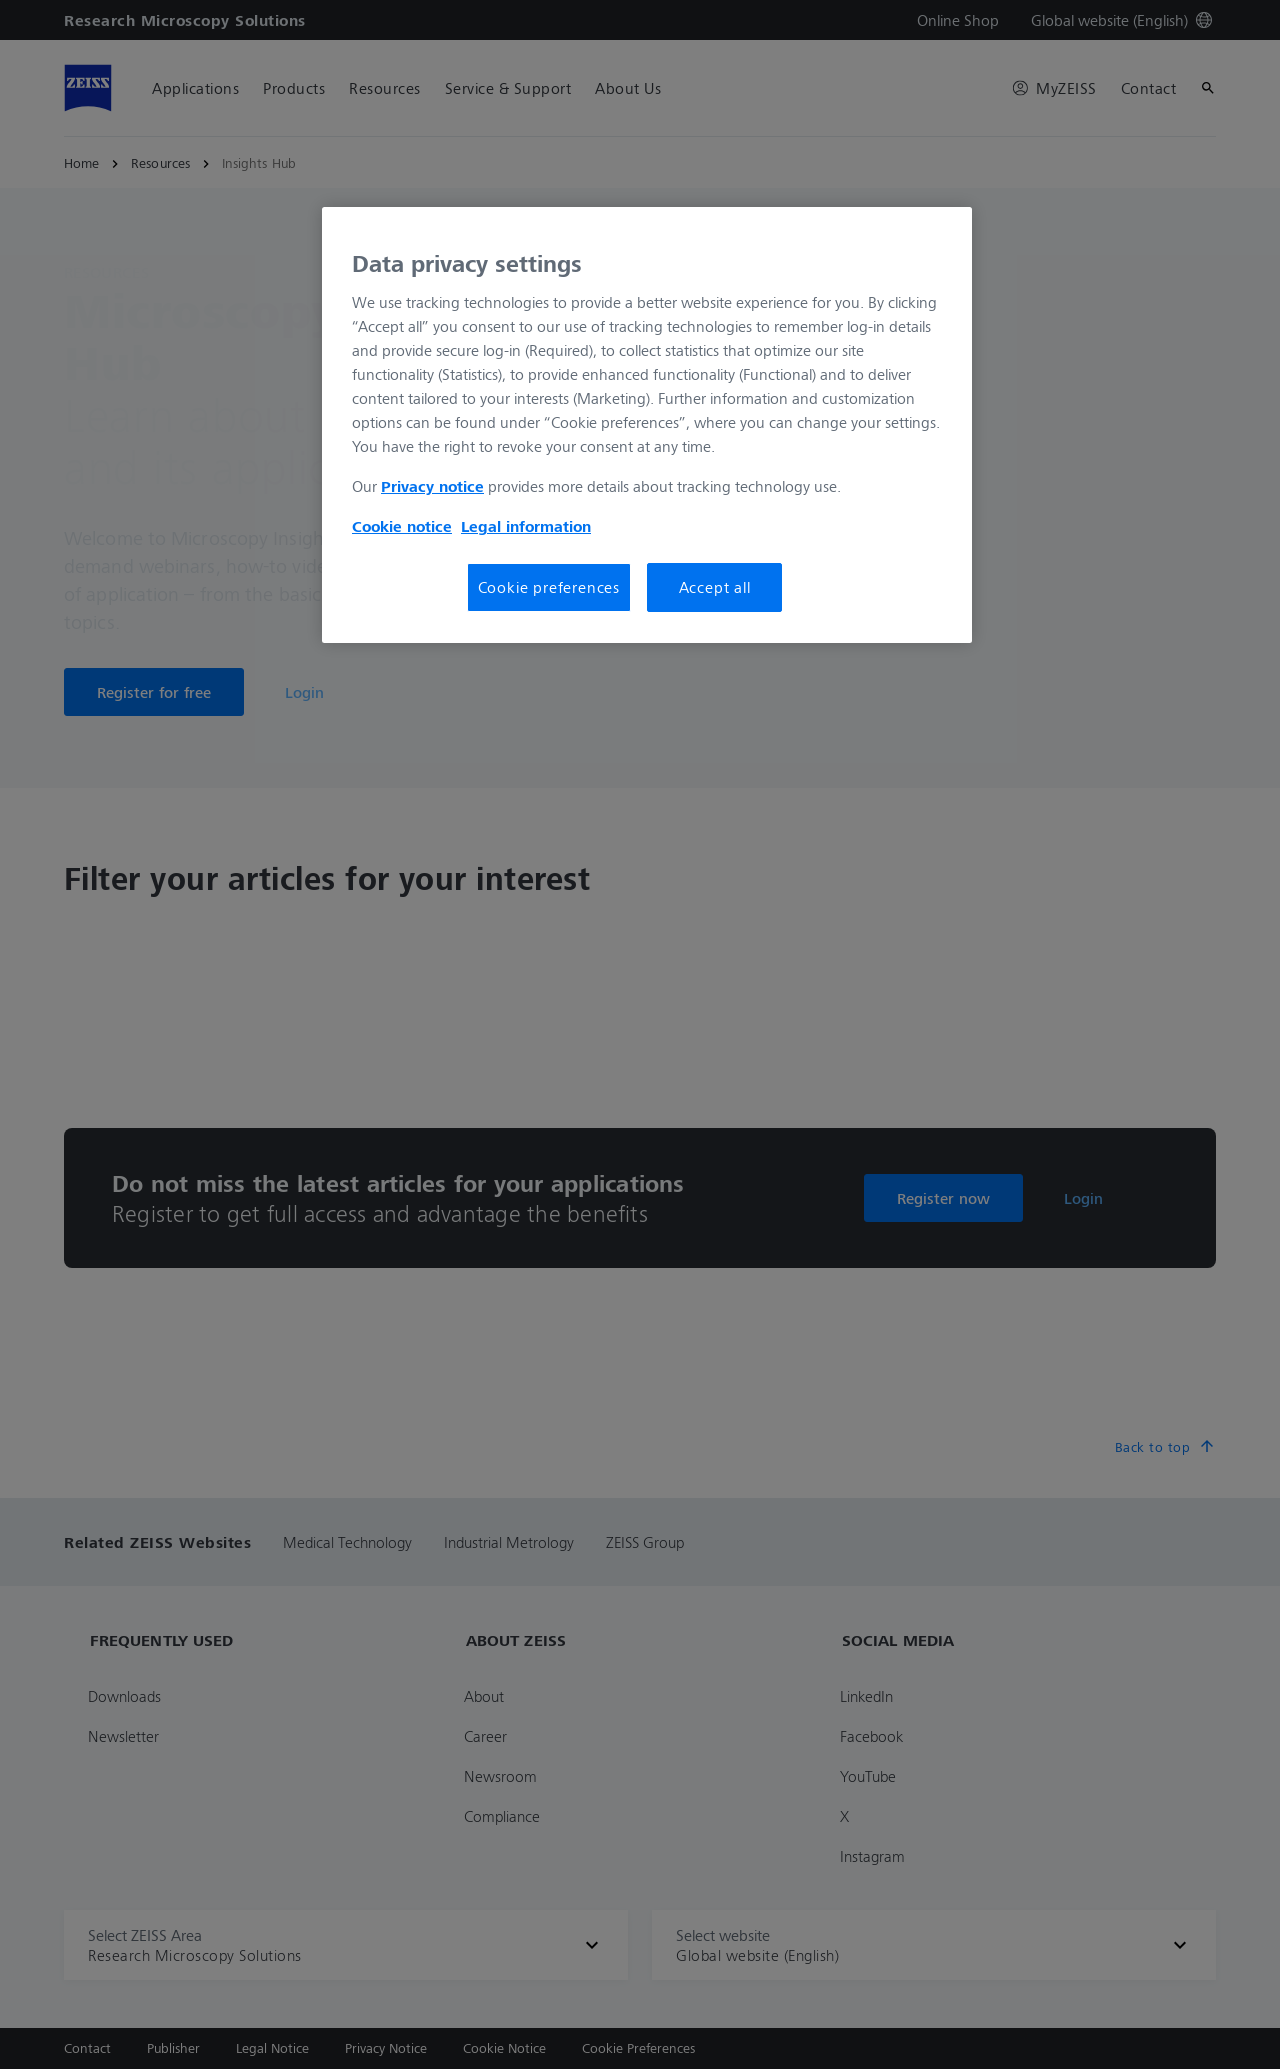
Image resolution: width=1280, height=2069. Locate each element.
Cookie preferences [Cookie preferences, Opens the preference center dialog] (549, 587)
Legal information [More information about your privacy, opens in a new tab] (526, 526)
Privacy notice (432, 486)
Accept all (715, 587)
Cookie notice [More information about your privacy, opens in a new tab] (402, 526)
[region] (647, 425)
